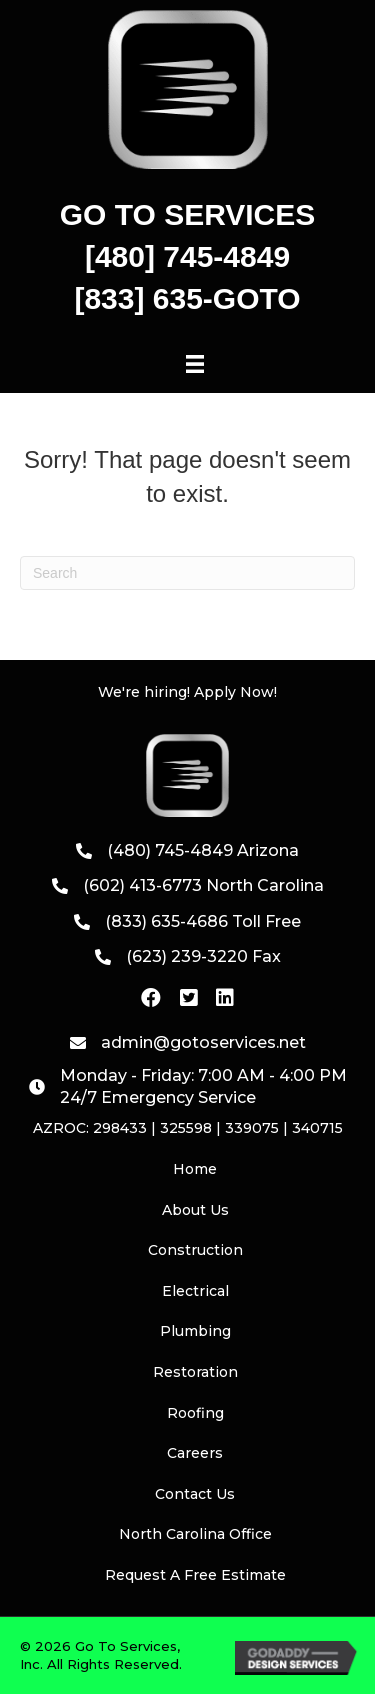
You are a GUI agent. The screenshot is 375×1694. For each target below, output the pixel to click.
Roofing (195, 1413)
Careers (195, 1453)
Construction (195, 1250)
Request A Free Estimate (195, 1575)
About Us (195, 1210)
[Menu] (195, 364)
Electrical (195, 1291)
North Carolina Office (195, 1534)
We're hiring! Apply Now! (187, 692)
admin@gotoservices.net (203, 1042)
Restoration (195, 1372)
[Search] (187, 573)
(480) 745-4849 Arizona (203, 850)
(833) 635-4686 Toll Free (203, 921)
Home (195, 1169)
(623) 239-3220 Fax (203, 956)
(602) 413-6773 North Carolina (203, 885)
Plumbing (195, 1331)
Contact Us (195, 1494)
